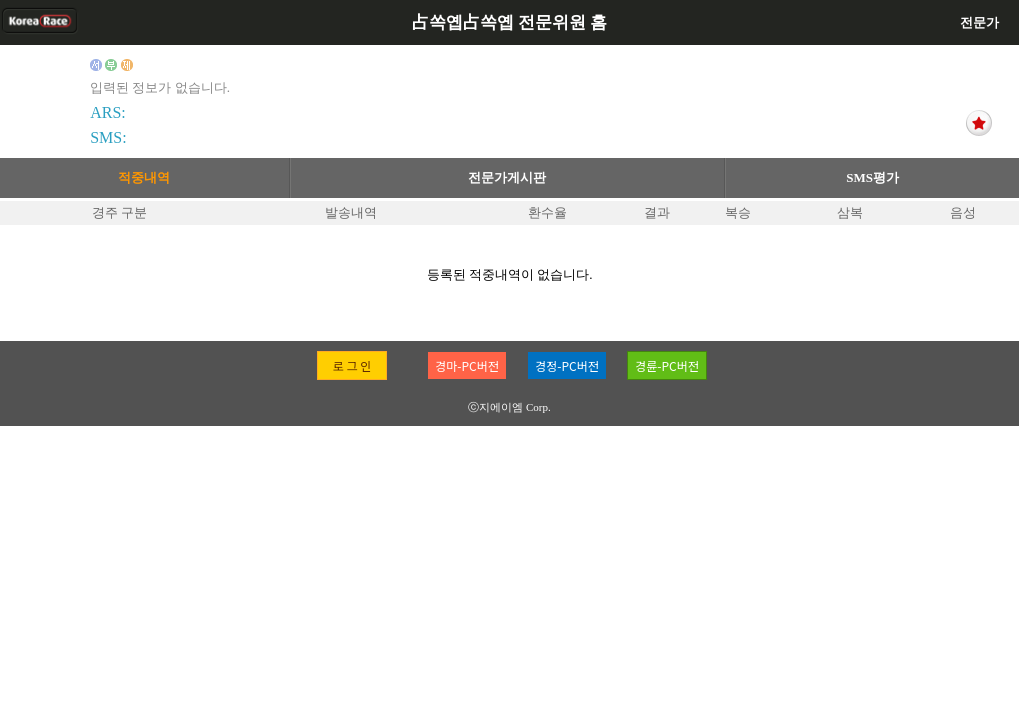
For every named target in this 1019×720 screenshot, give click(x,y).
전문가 (979, 22)
